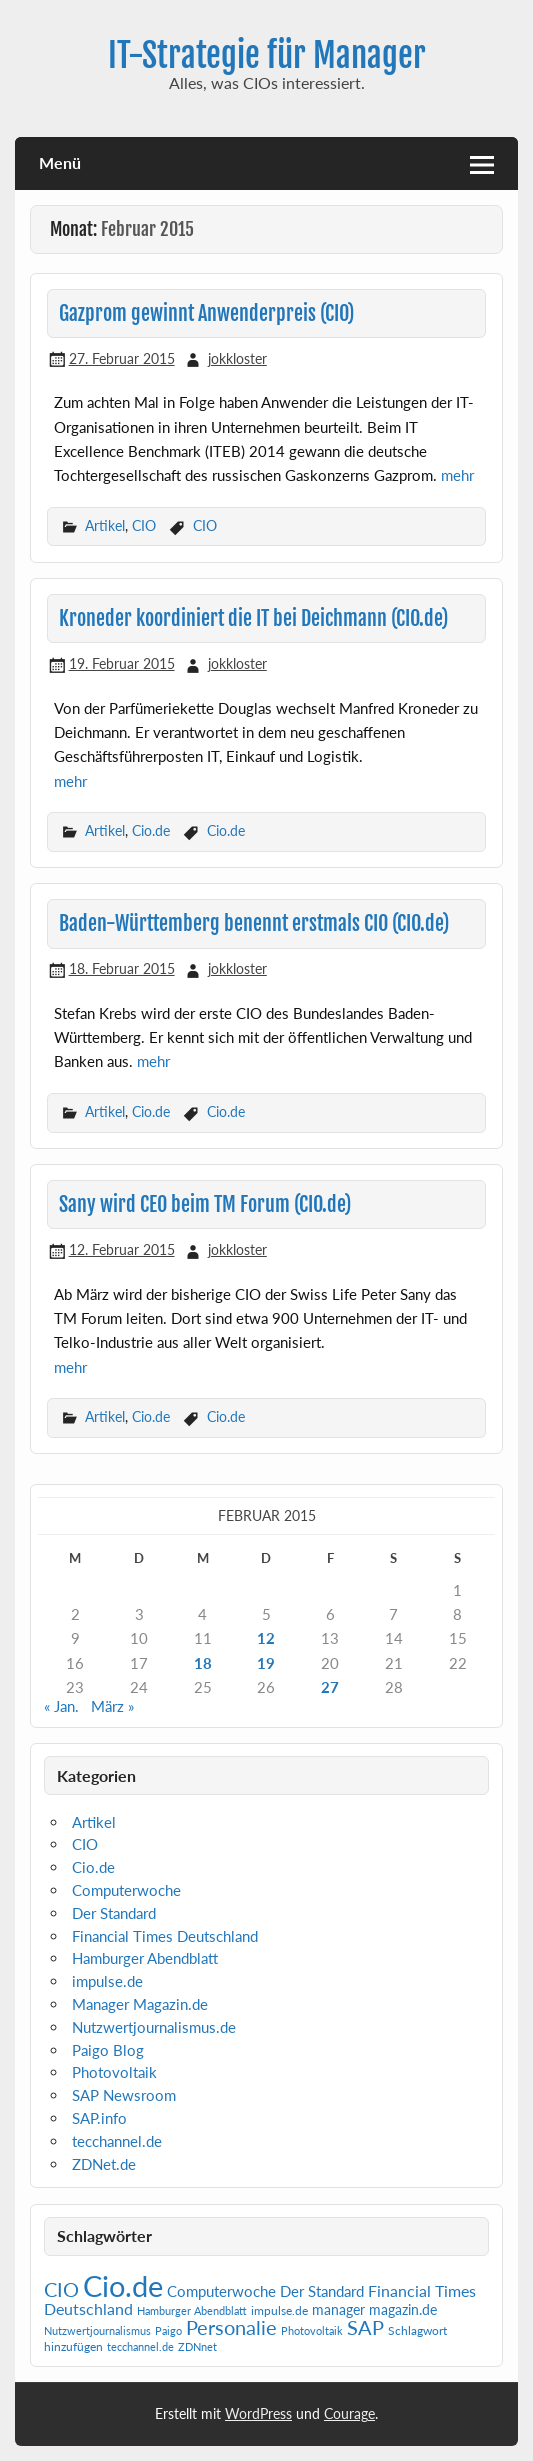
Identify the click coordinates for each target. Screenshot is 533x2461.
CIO (144, 525)
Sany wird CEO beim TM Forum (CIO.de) (205, 1204)
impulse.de (107, 1981)
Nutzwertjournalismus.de (154, 2027)
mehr (457, 475)
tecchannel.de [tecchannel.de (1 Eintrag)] (140, 2346)
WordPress (258, 2413)
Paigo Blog (108, 2050)
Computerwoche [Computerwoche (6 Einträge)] (221, 2291)
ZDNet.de (104, 2164)
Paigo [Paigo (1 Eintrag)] (168, 2330)
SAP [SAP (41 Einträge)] (365, 2327)
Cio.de (151, 830)
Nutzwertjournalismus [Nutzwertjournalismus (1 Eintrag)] (97, 2330)
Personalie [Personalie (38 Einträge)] (231, 2327)
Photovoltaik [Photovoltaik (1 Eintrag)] (312, 2330)
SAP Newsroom (124, 2095)
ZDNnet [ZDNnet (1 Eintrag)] (197, 2346)
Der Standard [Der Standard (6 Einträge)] (322, 2291)
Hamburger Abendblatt (145, 1958)
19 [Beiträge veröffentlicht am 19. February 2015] (266, 1663)
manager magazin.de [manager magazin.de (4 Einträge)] (374, 2310)
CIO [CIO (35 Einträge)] (61, 2289)
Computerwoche (126, 1890)
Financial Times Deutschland (165, 1936)
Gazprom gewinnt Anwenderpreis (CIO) (206, 313)
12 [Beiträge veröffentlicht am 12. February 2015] (266, 1638)
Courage (349, 2413)
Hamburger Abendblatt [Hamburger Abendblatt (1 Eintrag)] (192, 2310)
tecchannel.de (117, 2141)
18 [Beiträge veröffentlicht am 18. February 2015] (203, 1663)
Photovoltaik (114, 2072)
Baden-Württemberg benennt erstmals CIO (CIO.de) (254, 923)
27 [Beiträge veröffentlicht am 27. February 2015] (330, 1687)
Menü (60, 162)
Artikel (105, 525)
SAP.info (99, 2118)
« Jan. (61, 1706)
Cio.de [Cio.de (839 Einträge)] (123, 2285)
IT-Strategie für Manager (267, 55)
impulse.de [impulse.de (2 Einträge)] (279, 2310)
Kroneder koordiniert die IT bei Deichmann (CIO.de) (253, 618)
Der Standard (114, 1913)
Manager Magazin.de (140, 2004)
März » (112, 1706)
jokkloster (237, 358)
